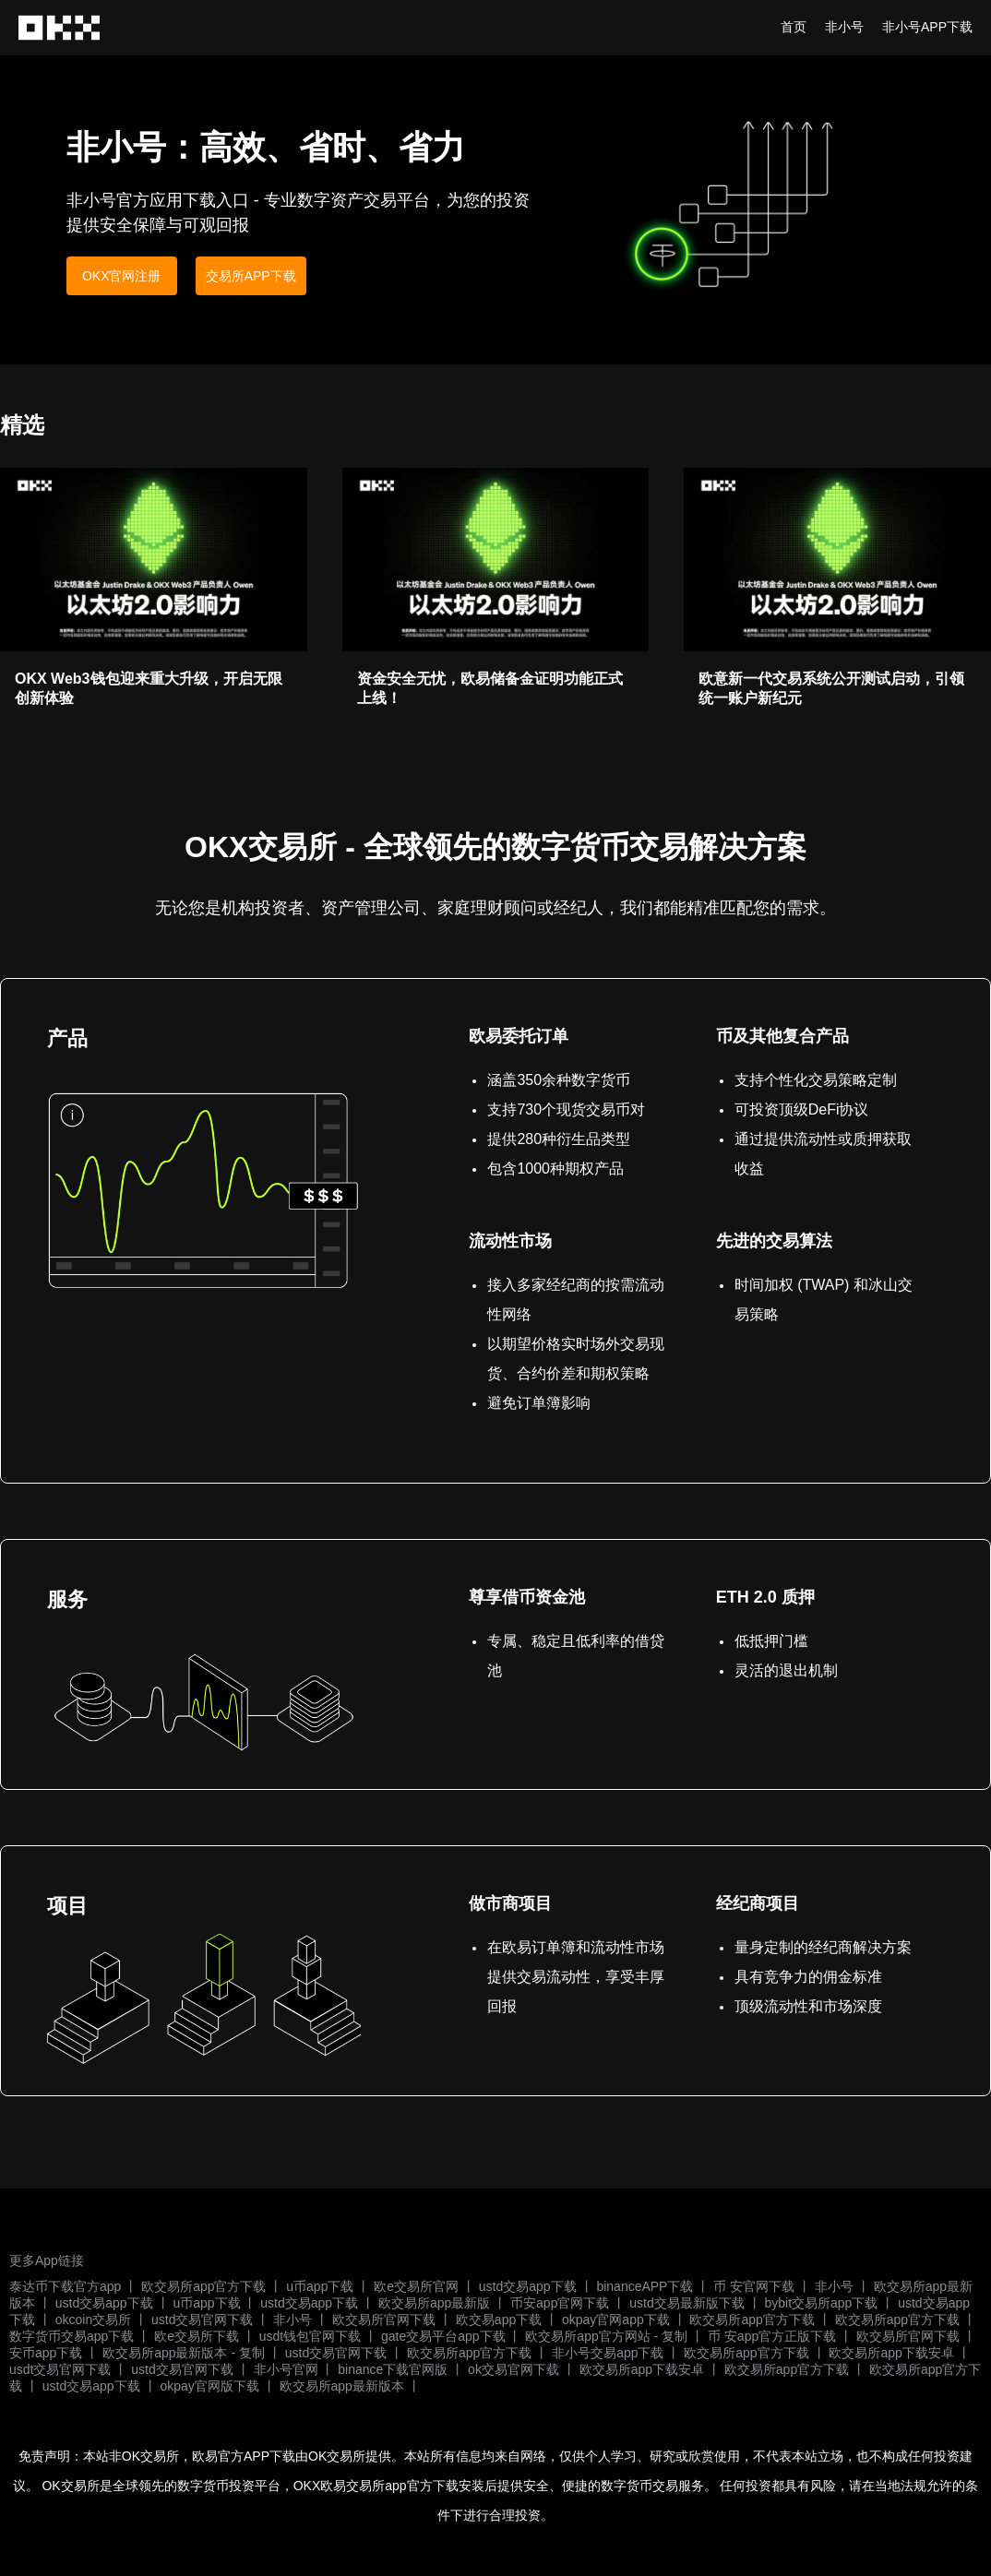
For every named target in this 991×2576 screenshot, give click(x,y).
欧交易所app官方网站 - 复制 (606, 2336)
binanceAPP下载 (644, 2286)
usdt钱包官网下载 (310, 2336)
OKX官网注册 (121, 275)
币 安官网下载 (753, 2286)
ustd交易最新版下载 (686, 2303)
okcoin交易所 (93, 2319)
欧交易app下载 (499, 2319)
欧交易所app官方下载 (203, 2286)
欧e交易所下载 (196, 2336)
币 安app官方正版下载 (772, 2336)
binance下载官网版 (393, 2369)
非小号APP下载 (927, 26)
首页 (793, 26)
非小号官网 (286, 2369)
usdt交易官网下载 (60, 2369)
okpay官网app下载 (616, 2319)
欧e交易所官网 (416, 2286)
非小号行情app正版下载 (59, 27)
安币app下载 (45, 2352)
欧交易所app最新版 (434, 2303)
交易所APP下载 (251, 275)
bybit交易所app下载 (821, 2303)
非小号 (844, 26)
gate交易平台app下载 (443, 2336)
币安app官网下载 (559, 2303)
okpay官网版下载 (209, 2386)
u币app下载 (319, 2286)
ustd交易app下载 (528, 2286)
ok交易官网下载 (513, 2369)
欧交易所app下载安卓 (891, 2352)
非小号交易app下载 (607, 2352)
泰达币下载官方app (65, 2286)
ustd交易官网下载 (202, 2319)
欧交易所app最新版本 (342, 2386)
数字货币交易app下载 (71, 2336)
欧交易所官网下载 (384, 2319)
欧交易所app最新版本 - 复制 (183, 2352)
